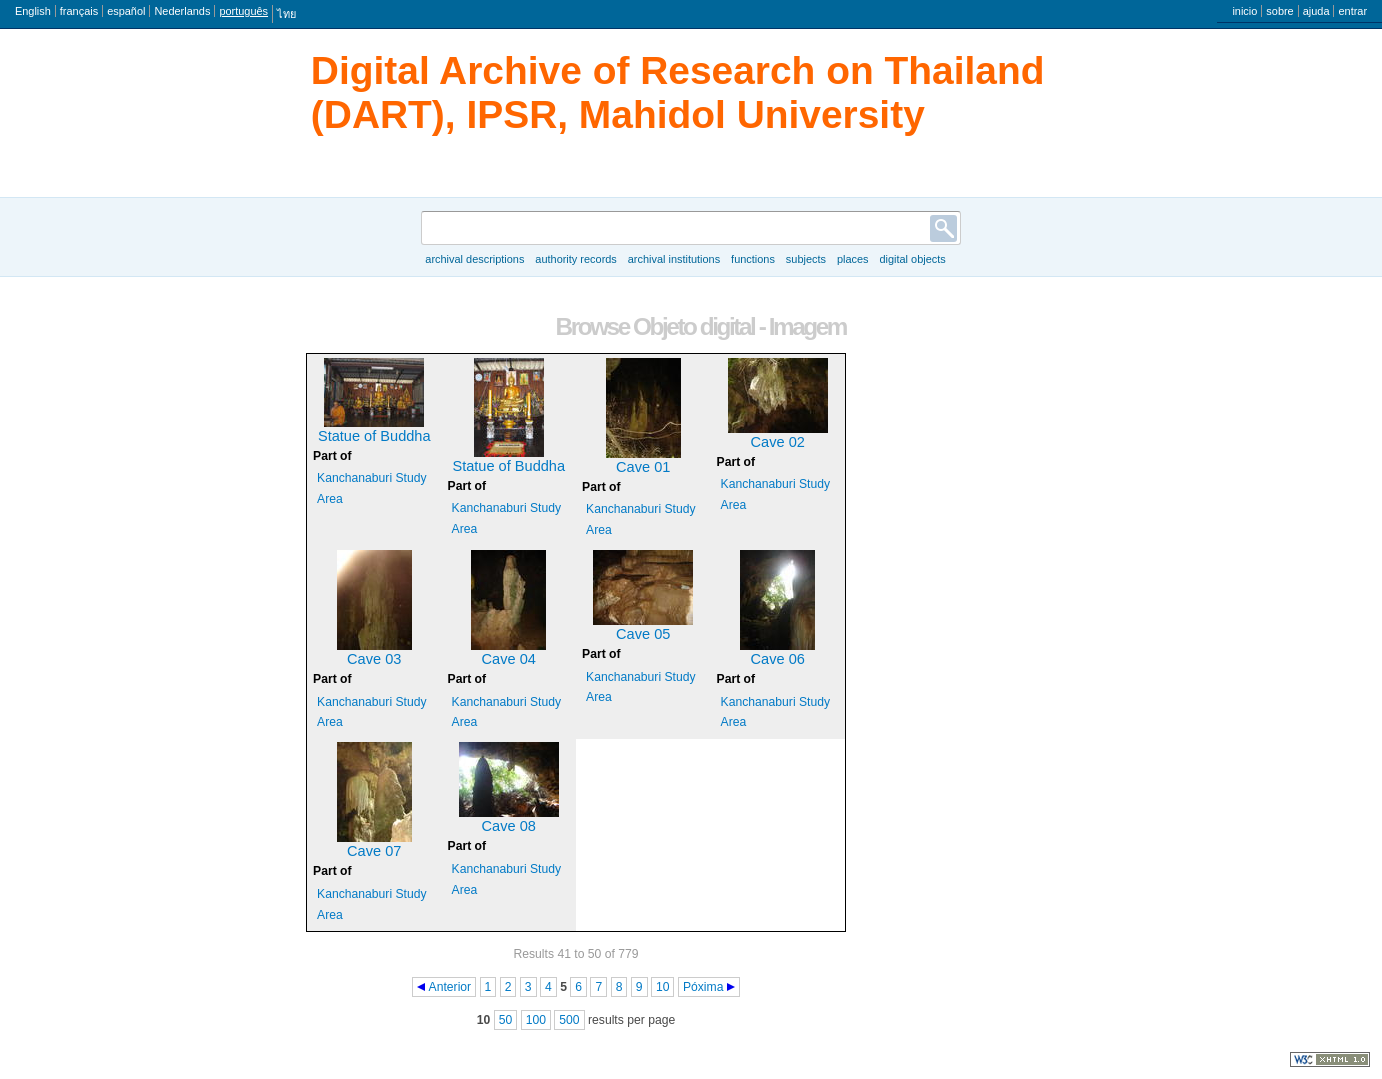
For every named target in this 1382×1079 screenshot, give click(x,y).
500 (569, 1020)
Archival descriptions (474, 259)
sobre (1279, 11)
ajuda (1316, 11)
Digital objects (912, 259)
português (243, 11)
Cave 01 (643, 467)
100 (536, 1020)
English (33, 11)
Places (853, 259)
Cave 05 (643, 634)
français (79, 11)
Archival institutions (674, 259)
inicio (1244, 11)
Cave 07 (374, 851)
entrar (1352, 11)
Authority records (575, 259)
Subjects (806, 259)
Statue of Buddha (374, 436)
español (126, 11)
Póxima (703, 987)
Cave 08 (509, 826)
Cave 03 (374, 659)
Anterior (450, 987)
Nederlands (182, 11)
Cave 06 (778, 659)
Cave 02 (778, 442)
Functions (753, 259)
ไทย (286, 14)
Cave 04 (509, 659)
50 (506, 1020)
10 (663, 987)
